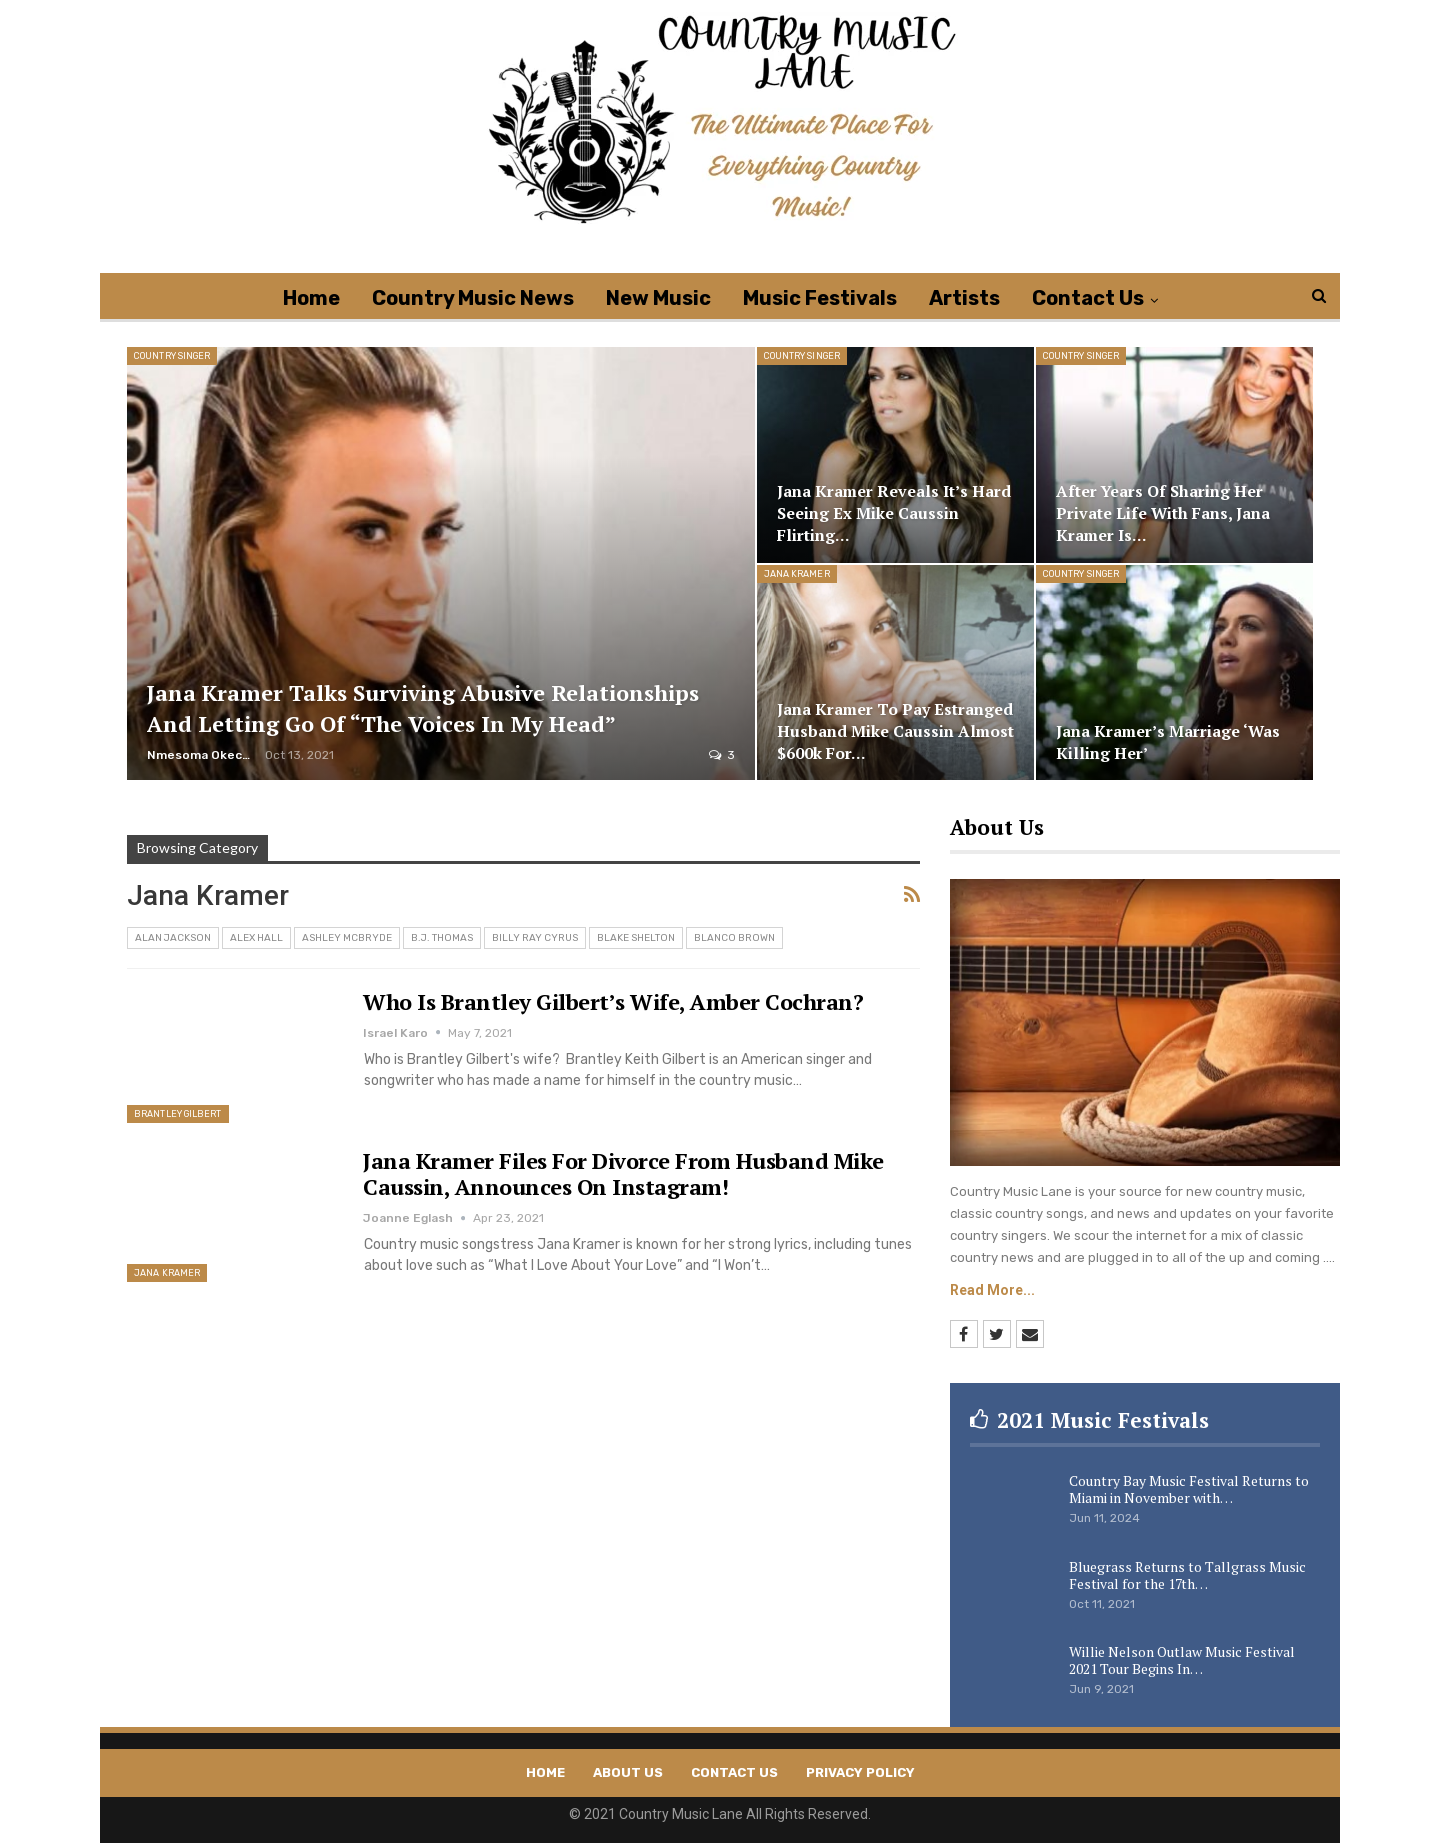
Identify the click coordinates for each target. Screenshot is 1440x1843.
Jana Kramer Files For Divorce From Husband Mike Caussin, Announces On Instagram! (623, 1173)
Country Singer (172, 356)
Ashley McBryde (347, 938)
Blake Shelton (636, 938)
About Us (628, 1772)
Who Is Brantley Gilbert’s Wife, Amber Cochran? (613, 1001)
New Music (658, 298)
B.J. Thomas (442, 938)
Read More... (992, 1290)
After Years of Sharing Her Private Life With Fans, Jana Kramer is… (1163, 513)
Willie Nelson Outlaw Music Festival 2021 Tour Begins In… (1182, 1660)
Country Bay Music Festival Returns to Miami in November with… (1189, 1489)
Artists (964, 298)
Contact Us (1088, 298)
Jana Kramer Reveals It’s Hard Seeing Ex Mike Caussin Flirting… (894, 513)
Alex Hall (256, 938)
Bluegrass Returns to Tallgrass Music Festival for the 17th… (1187, 1575)
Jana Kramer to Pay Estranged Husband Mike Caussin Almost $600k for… (895, 731)
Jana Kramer (797, 574)
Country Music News (473, 298)
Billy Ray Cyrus (535, 938)
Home (311, 298)
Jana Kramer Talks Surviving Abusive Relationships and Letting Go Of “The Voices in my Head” (423, 708)
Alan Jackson (173, 938)
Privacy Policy (860, 1772)
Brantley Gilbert (178, 1114)
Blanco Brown (734, 938)
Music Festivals (820, 298)
